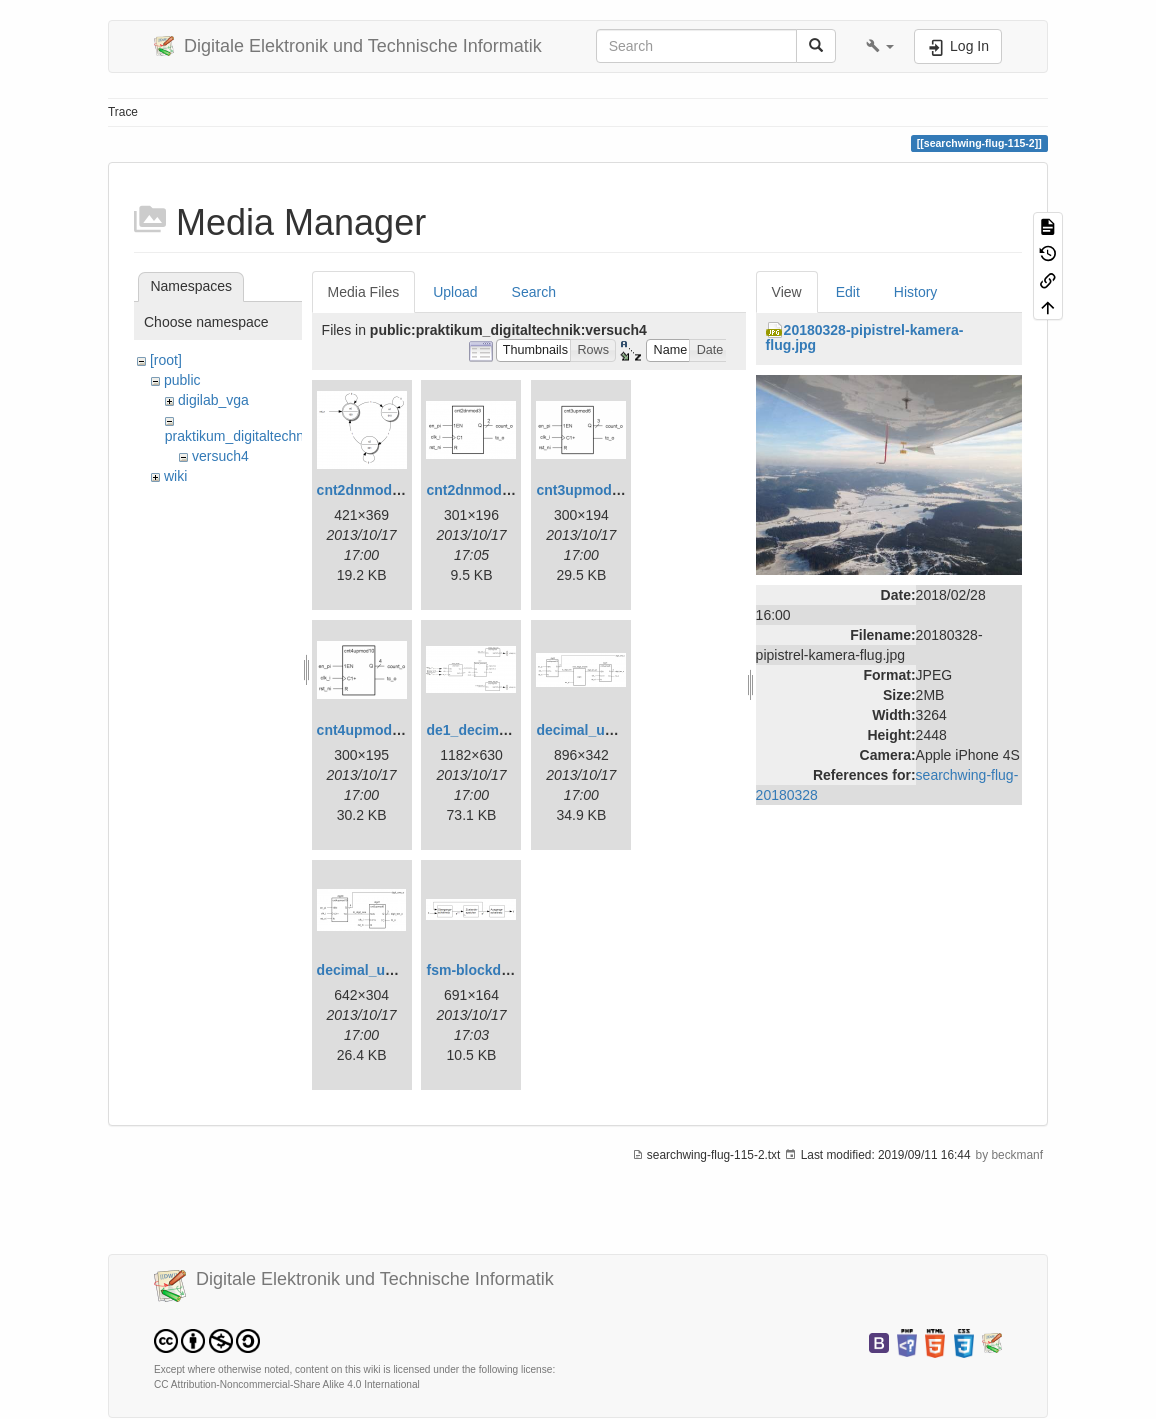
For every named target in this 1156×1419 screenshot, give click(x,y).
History (916, 292)
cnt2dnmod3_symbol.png (511, 490)
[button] (880, 46)
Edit (848, 292)
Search (534, 292)
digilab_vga (213, 400)
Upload (455, 292)
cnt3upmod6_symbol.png (621, 490)
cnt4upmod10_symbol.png (405, 730)
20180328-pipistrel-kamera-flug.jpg (865, 337)
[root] (166, 360)
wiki (175, 476)
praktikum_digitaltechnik (239, 436)
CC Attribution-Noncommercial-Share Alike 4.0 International (287, 1384)
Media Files (364, 292)
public (182, 380)
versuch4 (220, 456)
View (787, 292)
